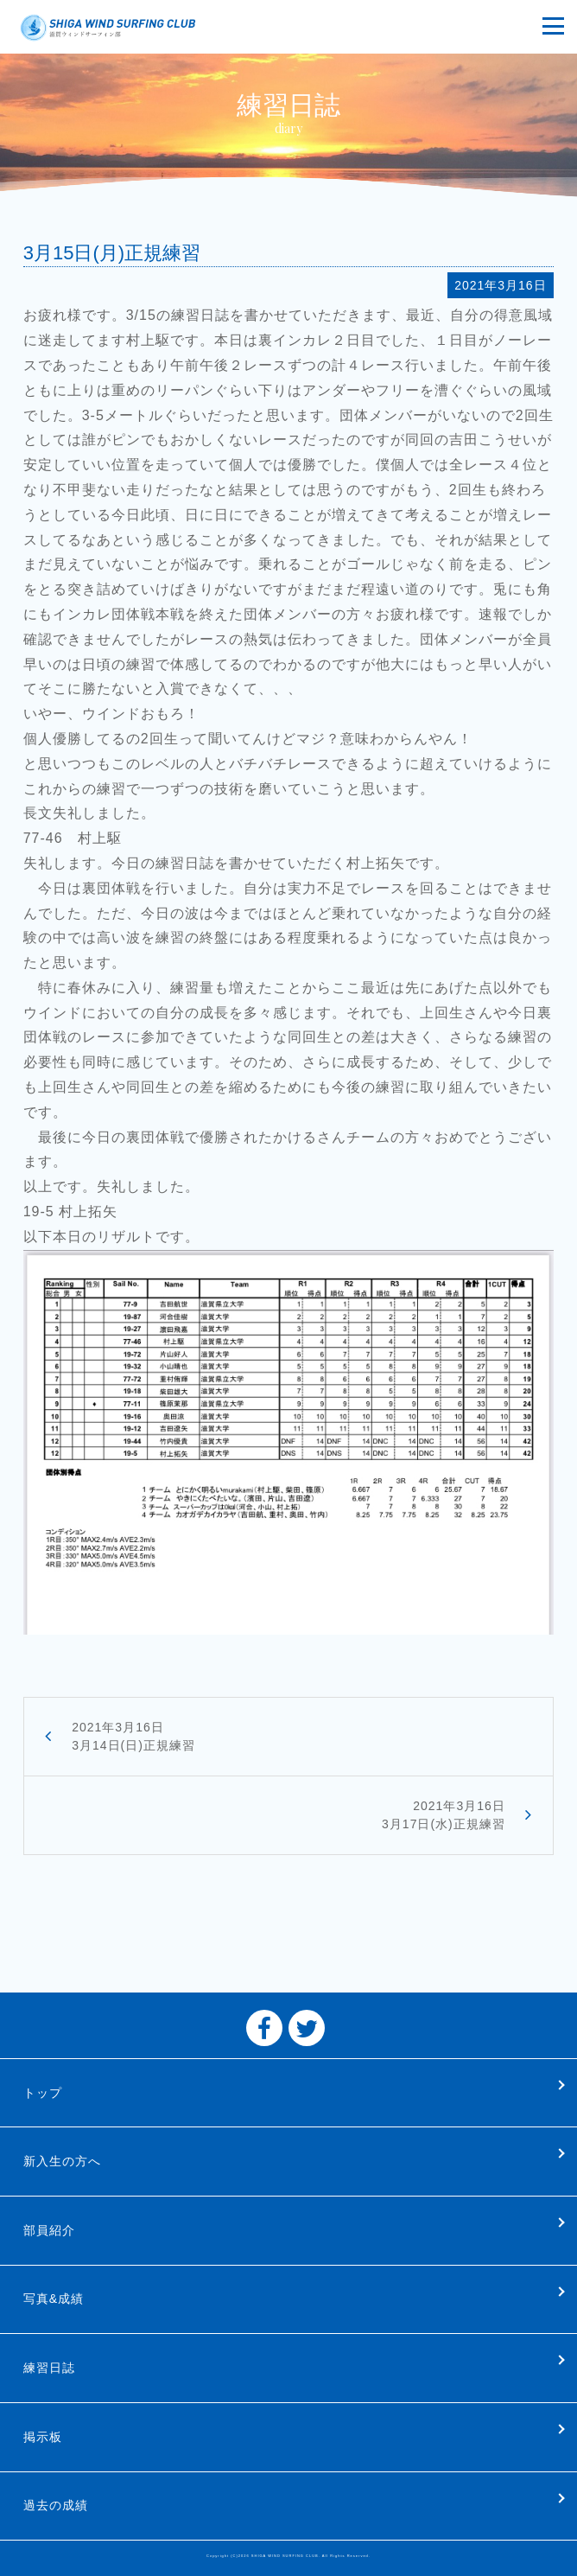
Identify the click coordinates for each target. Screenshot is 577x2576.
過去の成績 (55, 2505)
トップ (42, 2093)
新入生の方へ (62, 2161)
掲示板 (42, 2437)
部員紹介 (49, 2230)
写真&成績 (53, 2298)
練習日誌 (49, 2368)
